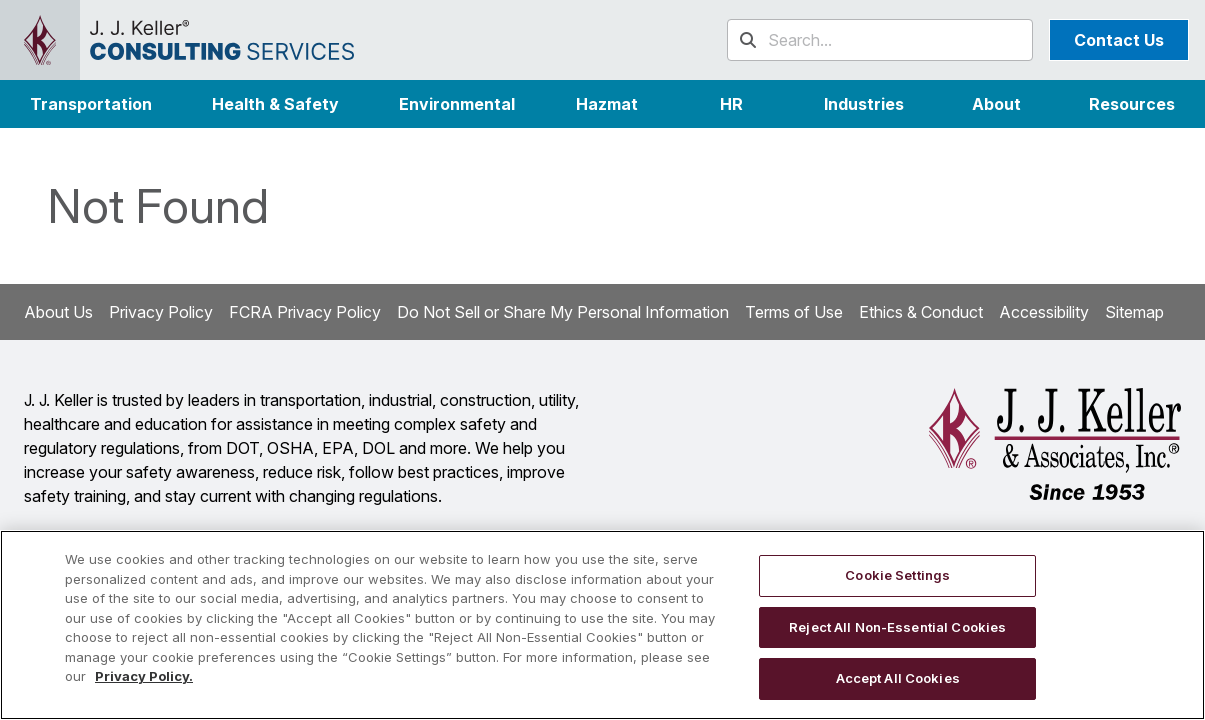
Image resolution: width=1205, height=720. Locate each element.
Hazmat (607, 104)
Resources (1132, 104)
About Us (58, 312)
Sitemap (1134, 312)
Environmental (457, 104)
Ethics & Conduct (921, 312)
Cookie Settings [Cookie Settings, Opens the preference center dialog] (897, 575)
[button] (864, 104)
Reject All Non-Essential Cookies (897, 627)
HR (731, 104)
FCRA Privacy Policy (305, 312)
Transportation (91, 104)
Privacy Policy (161, 312)
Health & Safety (275, 104)
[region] (602, 625)
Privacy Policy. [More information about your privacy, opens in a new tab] (144, 676)
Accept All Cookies (898, 678)
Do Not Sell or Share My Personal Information (563, 312)
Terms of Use (794, 312)
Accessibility (1044, 312)
